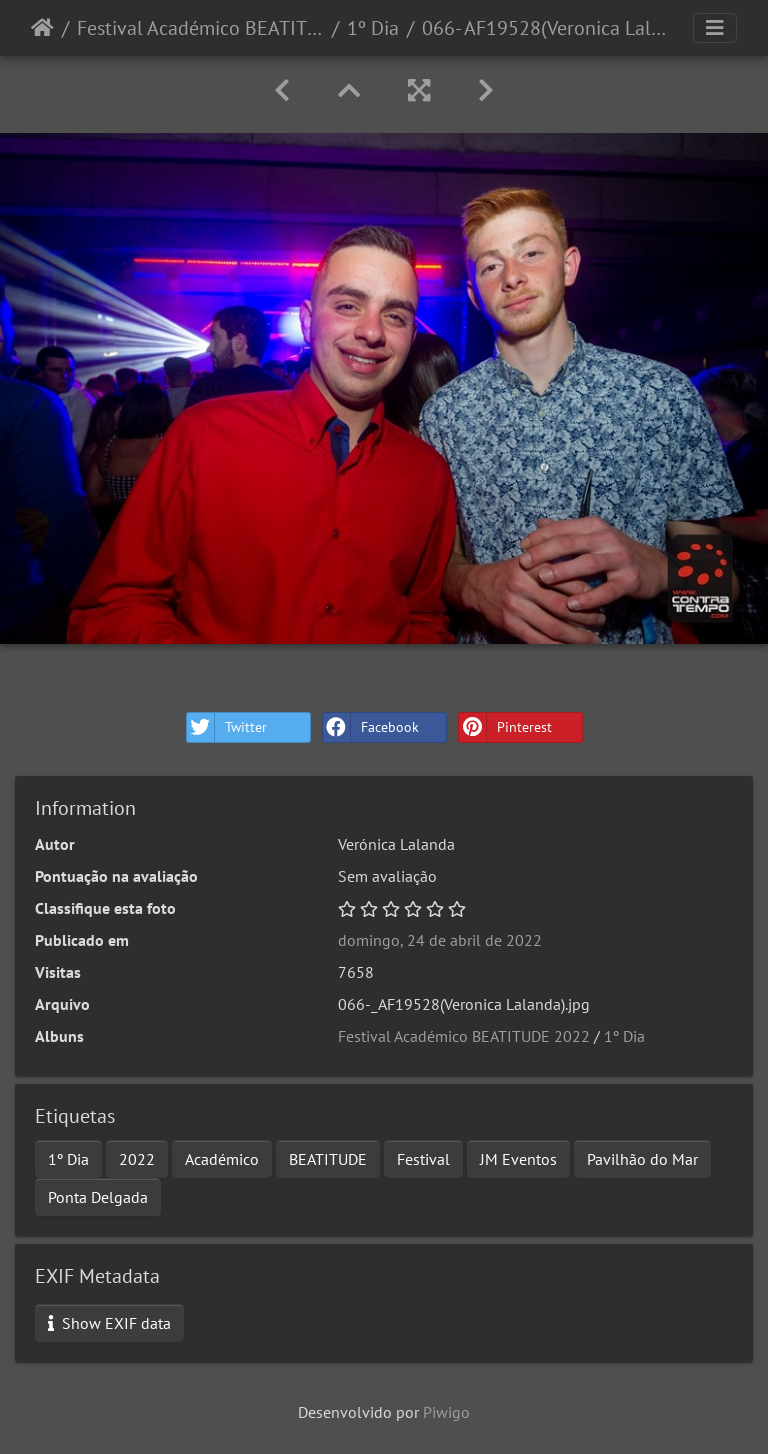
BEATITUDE (328, 1159)
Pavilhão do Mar (642, 1159)
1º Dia (373, 28)
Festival (423, 1159)
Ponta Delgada (98, 1197)
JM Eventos (518, 1159)
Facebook (371, 727)
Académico (222, 1159)
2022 (137, 1159)
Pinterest (505, 727)
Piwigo (446, 1412)
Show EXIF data (109, 1323)
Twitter (227, 727)
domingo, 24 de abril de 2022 (440, 940)
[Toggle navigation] (715, 28)
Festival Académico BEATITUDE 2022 (200, 28)
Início (42, 28)
